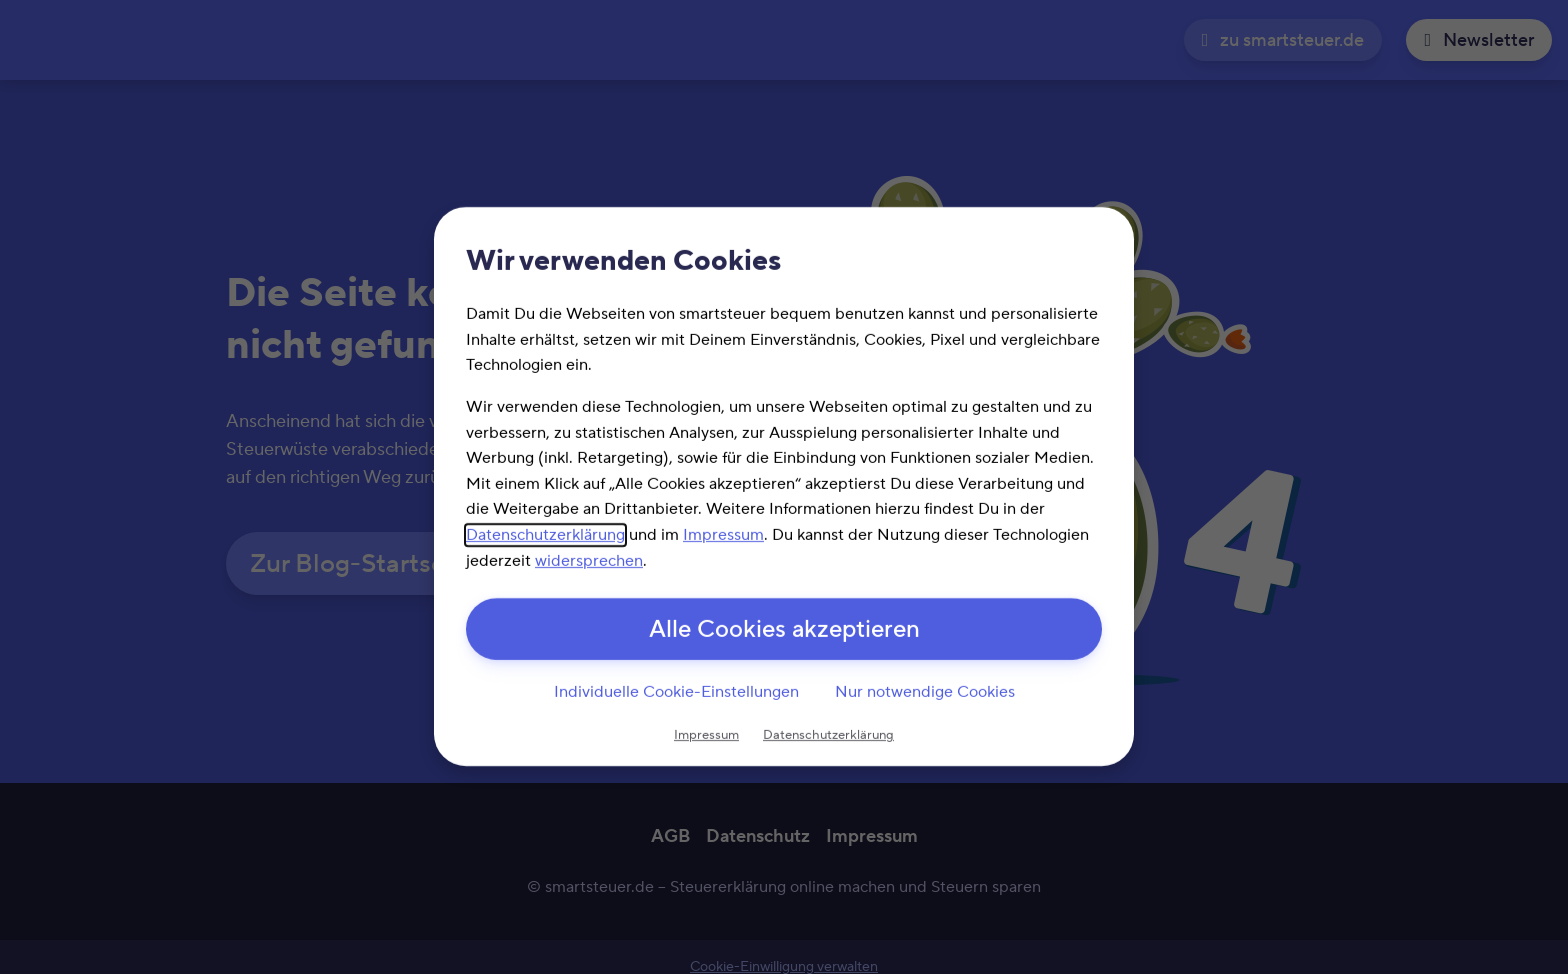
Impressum (723, 535)
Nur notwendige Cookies (925, 692)
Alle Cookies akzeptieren (784, 630)
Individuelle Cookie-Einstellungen (676, 692)
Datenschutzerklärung (545, 535)
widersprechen (589, 561)
